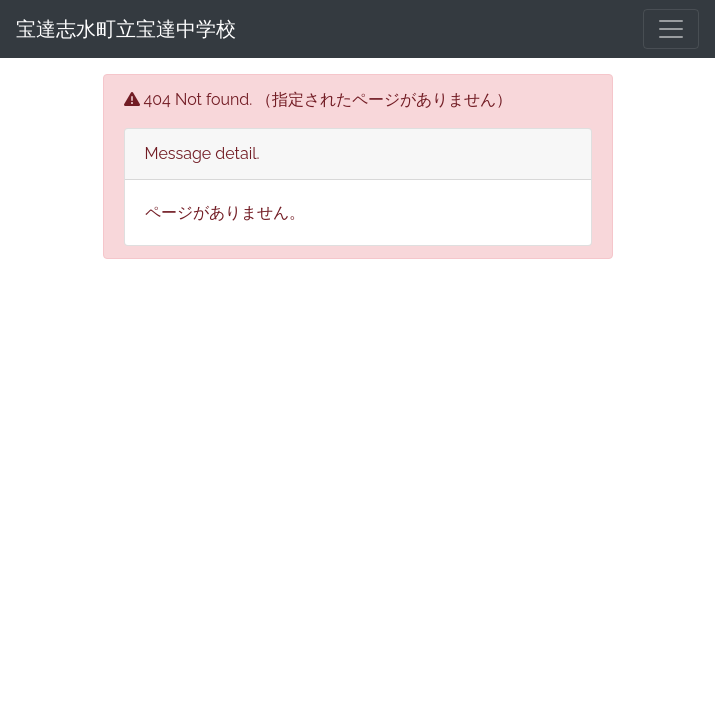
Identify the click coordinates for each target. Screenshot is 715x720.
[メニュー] (671, 29)
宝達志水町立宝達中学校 (126, 29)
